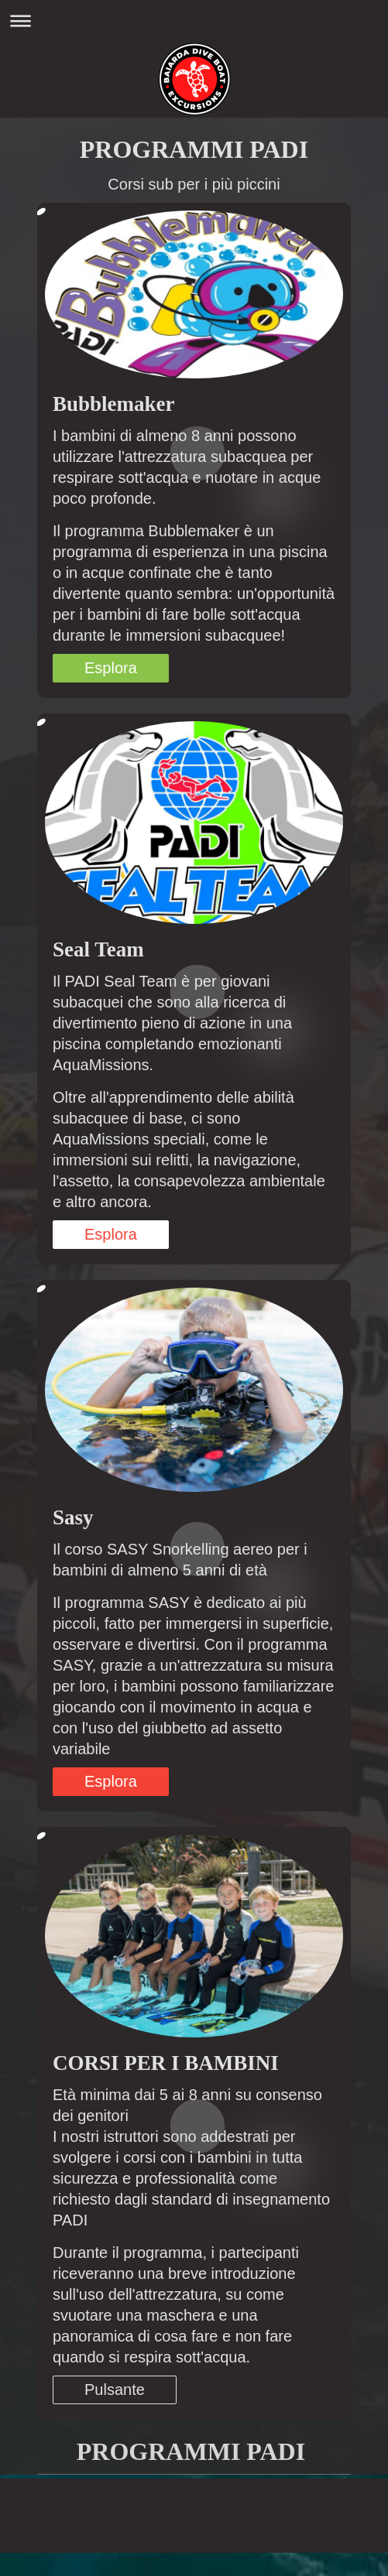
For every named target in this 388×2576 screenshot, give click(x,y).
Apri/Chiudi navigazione (194, 20)
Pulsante (114, 2389)
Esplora (110, 667)
